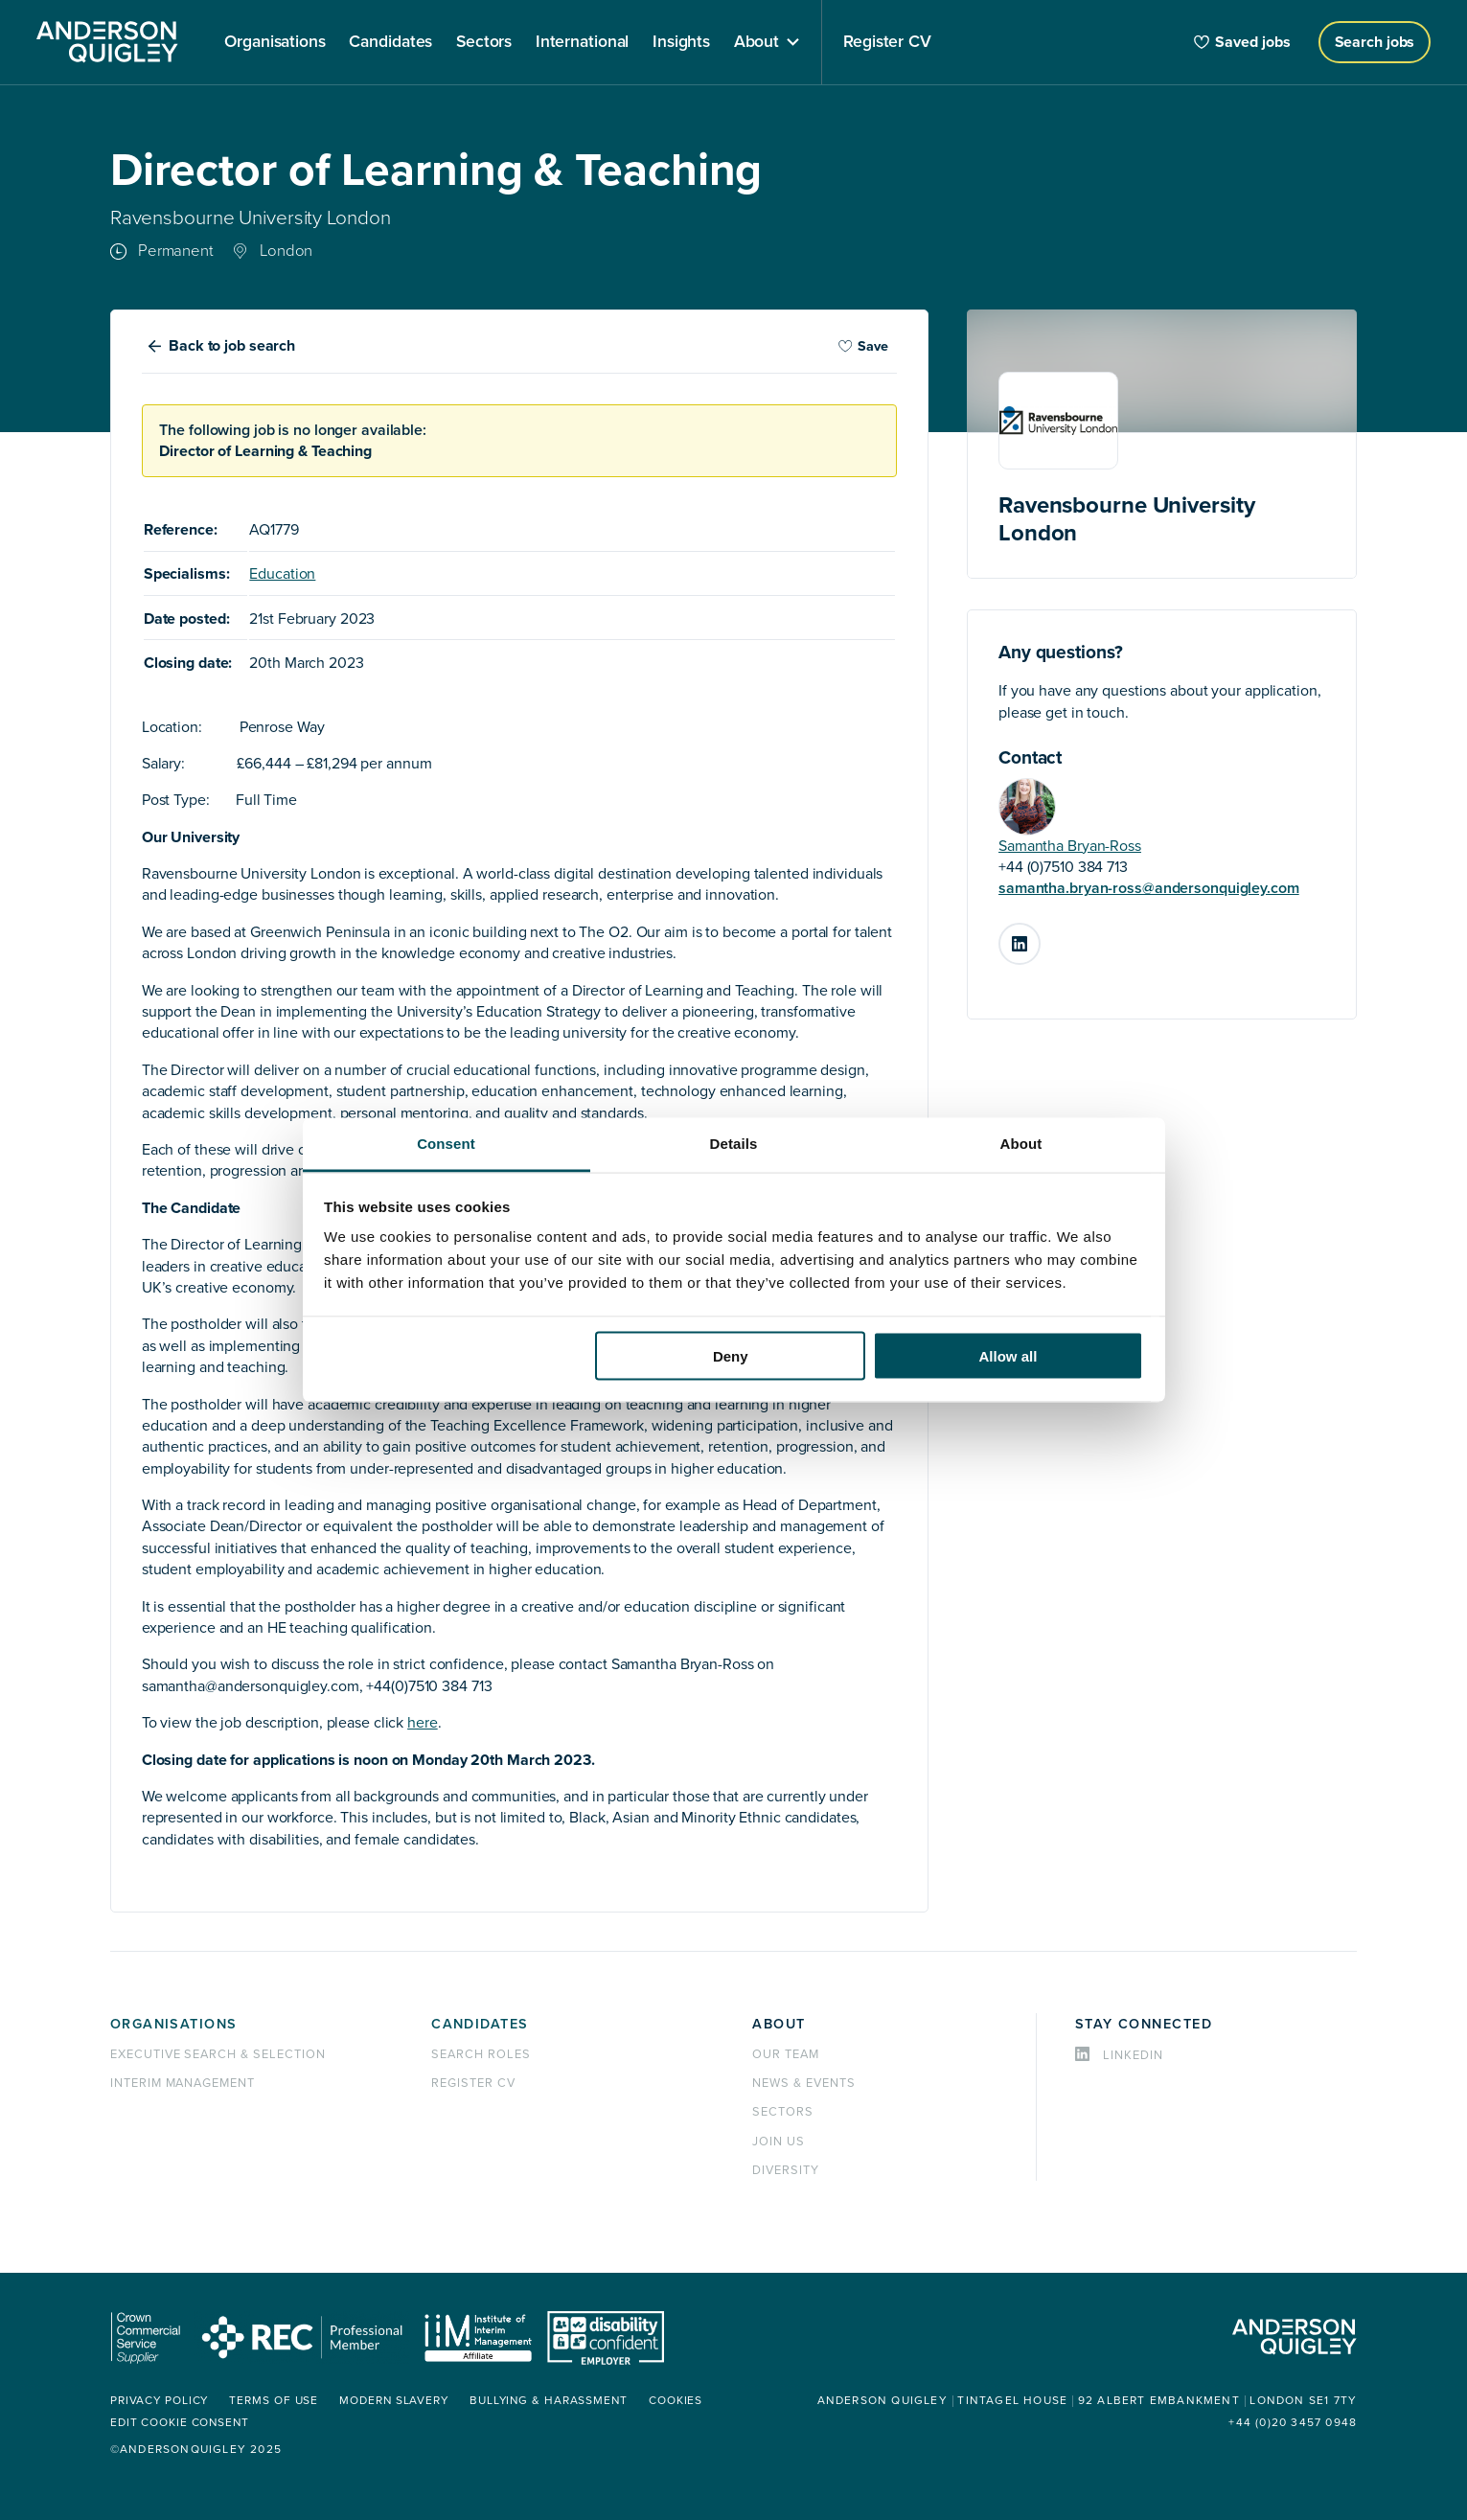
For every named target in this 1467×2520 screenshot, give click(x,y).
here (422, 1722)
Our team (785, 2054)
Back (232, 345)
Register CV (473, 2083)
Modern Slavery (397, 2401)
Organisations (174, 2024)
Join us (778, 2141)
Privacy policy (160, 2401)
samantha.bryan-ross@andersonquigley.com (1148, 888)
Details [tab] (734, 1143)
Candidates (479, 2024)
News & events (803, 2083)
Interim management (182, 2083)
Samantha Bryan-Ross (1069, 846)
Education (282, 574)
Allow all (1008, 1355)
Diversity (785, 2170)
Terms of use (276, 2401)
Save (863, 346)
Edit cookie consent (180, 2423)
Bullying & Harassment (553, 2401)
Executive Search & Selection (218, 2054)
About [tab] (1021, 1143)
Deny (730, 1355)
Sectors (783, 2111)
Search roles (481, 2054)
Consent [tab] (446, 1143)
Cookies (683, 2401)
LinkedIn (1040, 936)
